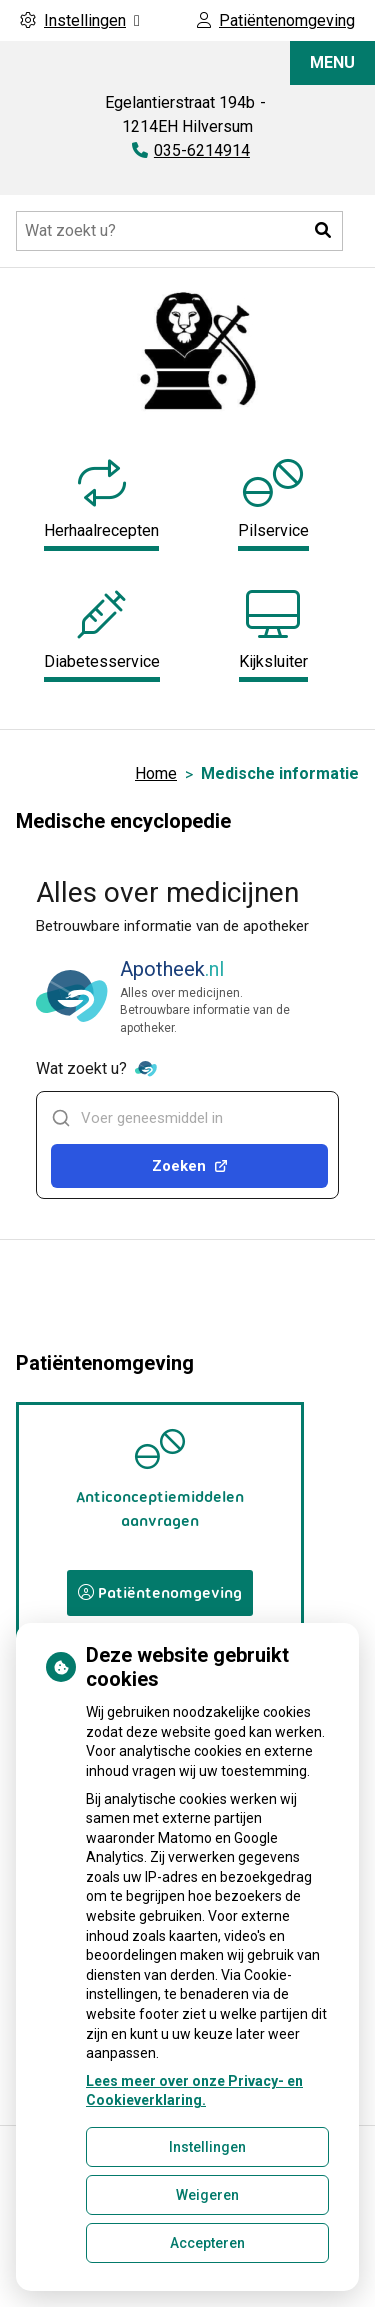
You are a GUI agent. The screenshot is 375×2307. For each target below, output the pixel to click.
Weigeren (207, 2195)
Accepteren (207, 2243)
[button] (323, 231)
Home (156, 773)
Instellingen (207, 2147)
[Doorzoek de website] (179, 231)
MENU (332, 62)
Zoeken (190, 1166)
